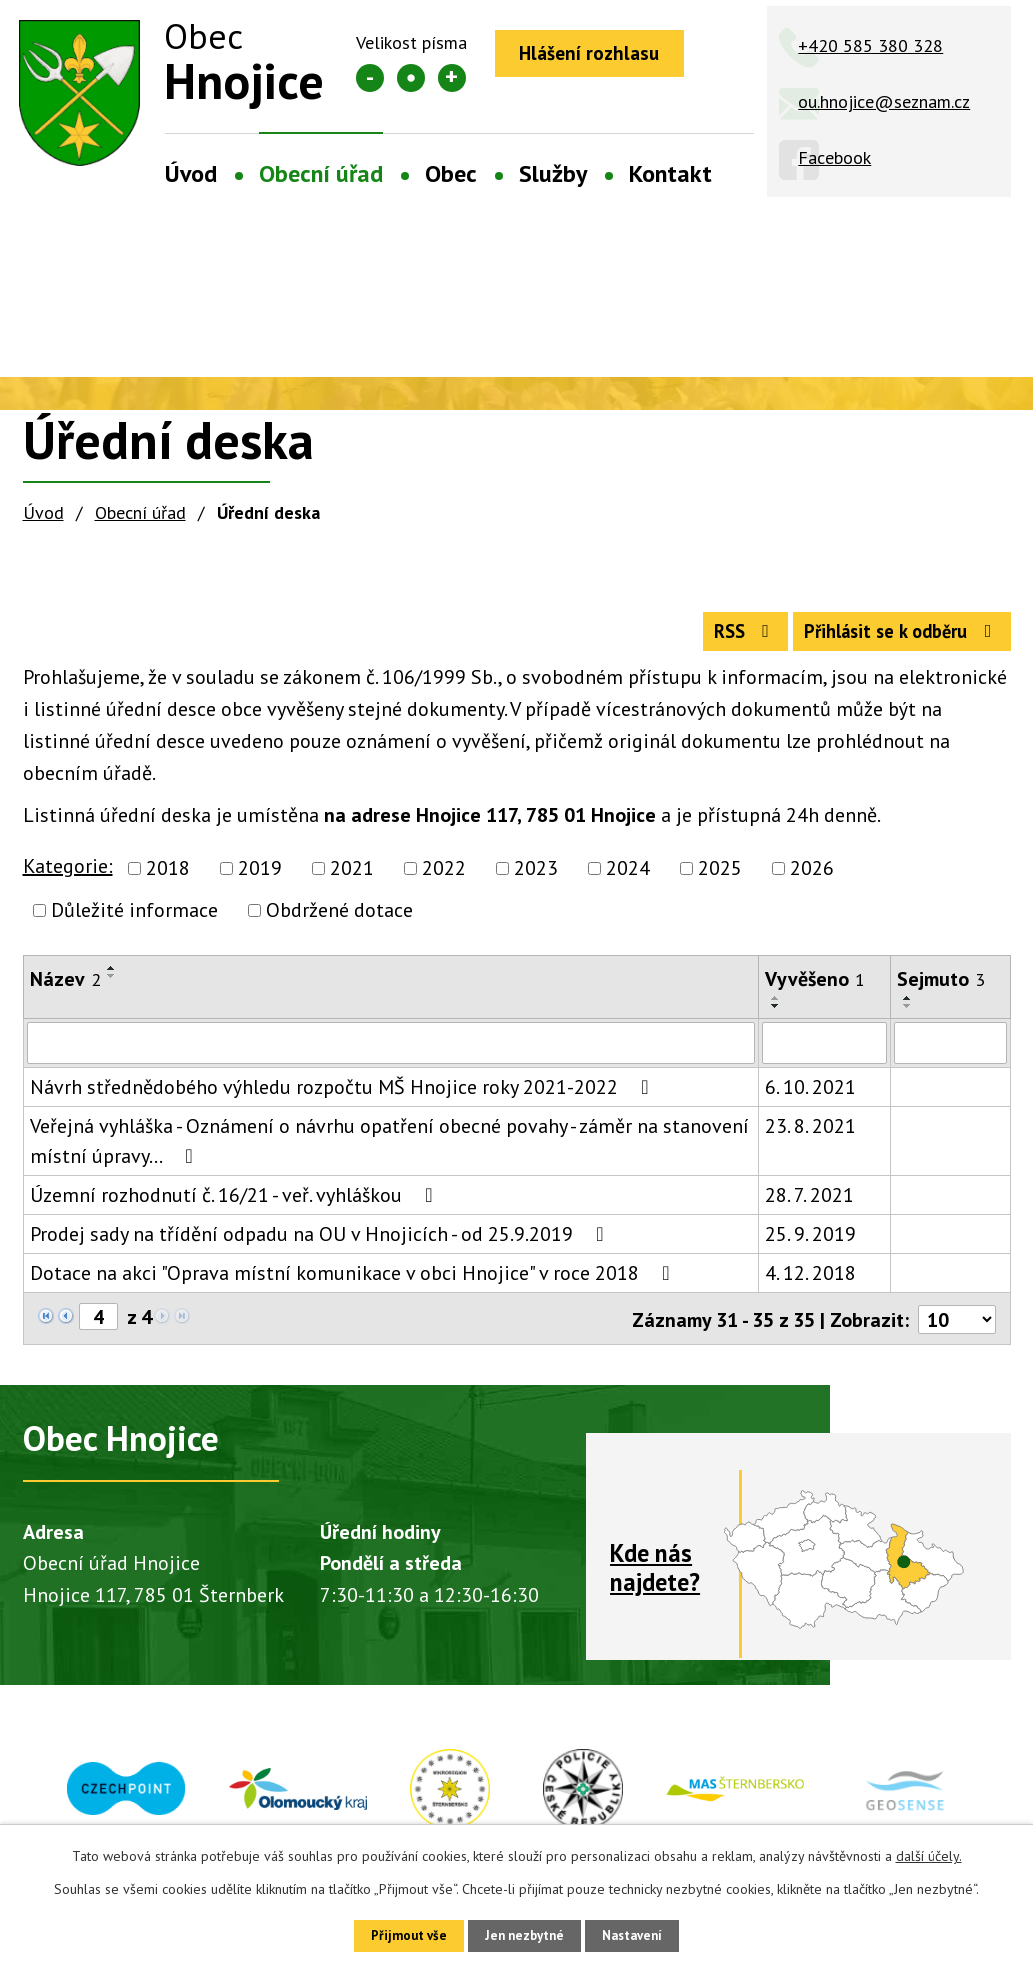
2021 (352, 878)
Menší (370, 78)
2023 (536, 878)
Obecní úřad (321, 173)
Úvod (191, 173)
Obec (451, 173)
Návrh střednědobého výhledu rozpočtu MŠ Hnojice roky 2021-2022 (344, 1097)
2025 (720, 878)
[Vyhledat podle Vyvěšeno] (824, 1053)
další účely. (929, 1853)
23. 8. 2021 (810, 1136)
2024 (628, 878)
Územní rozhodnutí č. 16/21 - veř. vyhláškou (236, 1205)
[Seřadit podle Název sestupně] (112, 986)
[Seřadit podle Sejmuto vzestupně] (908, 1008)
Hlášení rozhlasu (598, 55)
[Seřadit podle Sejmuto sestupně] (908, 1016)
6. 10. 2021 (810, 1097)
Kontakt (670, 173)
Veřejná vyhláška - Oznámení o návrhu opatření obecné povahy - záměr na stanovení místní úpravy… (389, 1151)
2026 (812, 878)
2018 (168, 878)
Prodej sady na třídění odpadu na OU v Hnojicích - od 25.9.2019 (321, 1244)
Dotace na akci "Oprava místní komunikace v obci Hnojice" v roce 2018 (354, 1283)
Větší (452, 78)
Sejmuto (941, 989)
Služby (553, 173)
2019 (260, 878)
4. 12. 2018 (810, 1283)
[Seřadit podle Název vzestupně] (112, 978)
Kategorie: (68, 876)
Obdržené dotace (339, 920)
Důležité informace (134, 920)
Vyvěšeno (815, 989)
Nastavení (646, 1934)
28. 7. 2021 (809, 1205)
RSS (717, 639)
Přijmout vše (394, 1934)
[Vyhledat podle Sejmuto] (950, 1053)
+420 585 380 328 (870, 45)
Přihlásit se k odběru (892, 639)
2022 (444, 878)
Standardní (411, 78)
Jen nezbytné (524, 1934)
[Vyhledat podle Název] (391, 1053)
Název (65, 989)
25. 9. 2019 (810, 1244)
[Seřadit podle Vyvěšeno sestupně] (776, 1016)
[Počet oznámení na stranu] (956, 1328)
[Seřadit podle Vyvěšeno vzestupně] (776, 1008)
